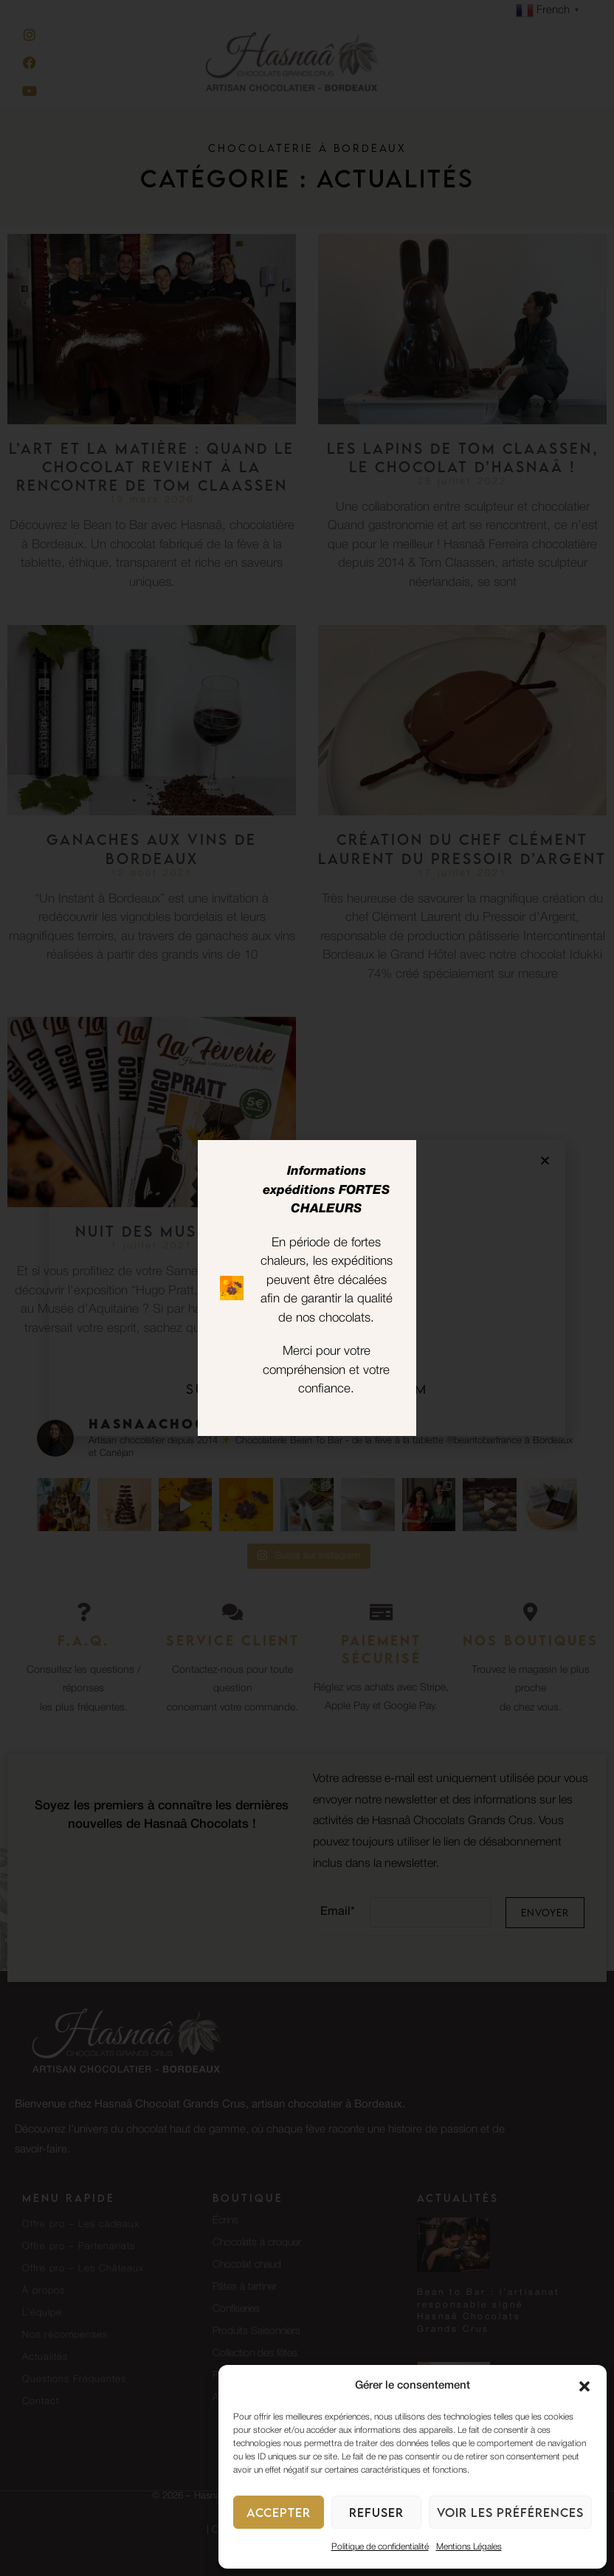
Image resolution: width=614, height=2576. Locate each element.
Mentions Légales (469, 2547)
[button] (584, 2386)
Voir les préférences (510, 2512)
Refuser (376, 2512)
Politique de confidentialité (380, 2547)
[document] (307, 1288)
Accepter (278, 2512)
